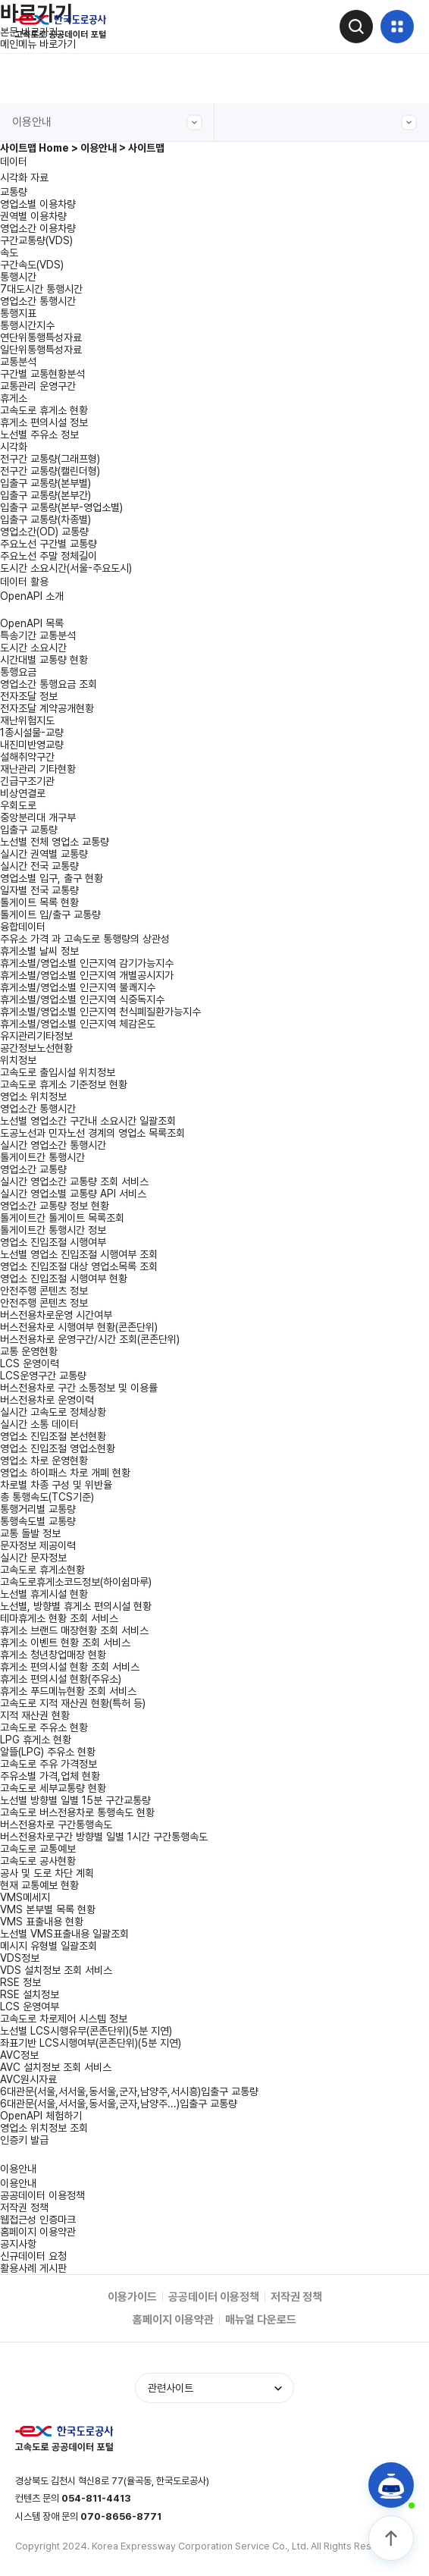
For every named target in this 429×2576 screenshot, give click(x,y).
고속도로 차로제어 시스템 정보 (63, 2019)
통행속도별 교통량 (38, 1521)
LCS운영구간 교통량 (43, 1376)
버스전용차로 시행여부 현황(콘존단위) (79, 1327)
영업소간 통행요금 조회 (48, 684)
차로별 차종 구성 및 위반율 (56, 1485)
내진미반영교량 (32, 745)
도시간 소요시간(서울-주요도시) (66, 568)
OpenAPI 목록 (32, 623)
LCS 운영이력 (29, 1363)
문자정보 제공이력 (38, 1545)
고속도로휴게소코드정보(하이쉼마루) (76, 1582)
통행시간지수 (27, 325)
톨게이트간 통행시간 (42, 1157)
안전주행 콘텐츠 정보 (44, 1303)
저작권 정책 (24, 2207)
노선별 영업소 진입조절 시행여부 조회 (79, 1254)
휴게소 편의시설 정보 (44, 422)
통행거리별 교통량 (38, 1509)
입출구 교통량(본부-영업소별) (61, 507)
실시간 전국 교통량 (39, 866)
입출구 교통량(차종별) (45, 519)
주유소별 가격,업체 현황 (50, 1776)
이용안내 (107, 122)
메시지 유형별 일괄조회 (48, 1946)
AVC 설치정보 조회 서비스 (55, 2067)
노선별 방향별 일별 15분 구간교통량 (75, 1800)
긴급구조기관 (27, 781)
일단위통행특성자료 (41, 350)
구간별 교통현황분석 (42, 374)
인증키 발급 (24, 2140)
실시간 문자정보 (33, 1558)
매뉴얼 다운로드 (260, 2320)
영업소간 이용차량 (38, 228)
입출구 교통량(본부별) (45, 483)
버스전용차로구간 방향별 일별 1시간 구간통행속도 (104, 1837)
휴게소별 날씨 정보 (39, 951)
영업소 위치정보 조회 (44, 2128)
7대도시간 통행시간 (41, 289)
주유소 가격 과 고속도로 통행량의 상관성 (85, 939)
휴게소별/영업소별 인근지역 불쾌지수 (77, 987)
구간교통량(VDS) (36, 240)
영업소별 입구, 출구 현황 (51, 878)
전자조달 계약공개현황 (47, 708)
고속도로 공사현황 (38, 1861)
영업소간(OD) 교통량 (44, 532)
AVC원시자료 (28, 2079)
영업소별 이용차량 (38, 204)
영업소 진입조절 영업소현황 (57, 1448)
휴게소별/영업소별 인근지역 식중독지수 (82, 999)
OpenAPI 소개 (32, 596)
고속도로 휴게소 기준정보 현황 (63, 1084)
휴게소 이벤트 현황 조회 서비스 (65, 1642)
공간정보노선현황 (36, 1048)
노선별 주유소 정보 (39, 434)
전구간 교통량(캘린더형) (50, 471)
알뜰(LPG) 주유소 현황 (48, 1752)
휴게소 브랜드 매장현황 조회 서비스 (74, 1630)
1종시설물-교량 (32, 732)
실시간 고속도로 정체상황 (53, 1412)
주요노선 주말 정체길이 (48, 556)
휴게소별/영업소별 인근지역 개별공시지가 (87, 975)
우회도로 (18, 805)
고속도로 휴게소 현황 (44, 410)
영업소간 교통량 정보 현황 (54, 1206)
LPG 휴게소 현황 (35, 1740)
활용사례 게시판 (33, 2268)
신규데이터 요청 (33, 2256)
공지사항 (18, 2244)
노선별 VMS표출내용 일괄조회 (64, 1934)
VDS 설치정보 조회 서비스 (56, 1970)
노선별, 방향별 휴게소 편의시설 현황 (76, 1606)
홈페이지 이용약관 (38, 2232)
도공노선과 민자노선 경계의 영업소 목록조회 (92, 1133)
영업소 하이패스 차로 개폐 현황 (65, 1473)
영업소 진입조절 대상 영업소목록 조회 (79, 1266)
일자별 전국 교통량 (39, 890)
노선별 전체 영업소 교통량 (54, 842)
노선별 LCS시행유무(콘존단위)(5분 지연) (86, 2031)
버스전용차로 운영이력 (47, 1400)
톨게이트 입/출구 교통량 (50, 914)
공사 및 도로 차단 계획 (47, 1873)
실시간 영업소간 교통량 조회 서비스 (74, 1181)
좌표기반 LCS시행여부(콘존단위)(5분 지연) (90, 2043)
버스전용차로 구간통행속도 (56, 1824)
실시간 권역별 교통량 (44, 854)
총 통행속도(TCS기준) (47, 1497)
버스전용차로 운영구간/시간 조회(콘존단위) (90, 1339)
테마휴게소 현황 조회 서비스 (59, 1618)
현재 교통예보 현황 (39, 1885)
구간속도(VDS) (32, 265)
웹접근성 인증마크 (38, 2220)
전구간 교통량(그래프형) (50, 459)
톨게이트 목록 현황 (39, 902)
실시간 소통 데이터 (39, 1424)
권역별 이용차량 (33, 216)
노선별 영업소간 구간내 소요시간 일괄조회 (88, 1121)
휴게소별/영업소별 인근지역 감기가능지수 (87, 963)
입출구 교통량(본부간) (45, 495)
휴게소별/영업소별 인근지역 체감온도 (77, 1024)
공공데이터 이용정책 (42, 2195)
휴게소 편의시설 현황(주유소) (60, 1679)
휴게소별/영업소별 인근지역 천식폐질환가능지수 (100, 1012)
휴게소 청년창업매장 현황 (53, 1655)
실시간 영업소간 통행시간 (53, 1145)
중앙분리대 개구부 (38, 817)
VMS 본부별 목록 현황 (48, 1909)
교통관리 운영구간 (38, 386)
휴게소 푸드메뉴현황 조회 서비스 (68, 1691)
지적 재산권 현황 (35, 1715)
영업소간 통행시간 (38, 301)
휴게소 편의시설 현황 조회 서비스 (69, 1667)
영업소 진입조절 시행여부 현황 (63, 1278)
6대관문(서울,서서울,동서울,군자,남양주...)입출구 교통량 (118, 2104)
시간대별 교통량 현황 (44, 660)
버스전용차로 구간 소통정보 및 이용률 (79, 1388)
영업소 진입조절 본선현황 (53, 1436)
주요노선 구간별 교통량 (48, 544)
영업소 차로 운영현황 (44, 1460)
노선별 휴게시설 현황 (44, 1594)
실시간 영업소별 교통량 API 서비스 (73, 1194)
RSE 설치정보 (29, 1994)
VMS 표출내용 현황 (41, 1922)
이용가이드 (132, 2297)
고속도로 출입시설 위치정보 (57, 1072)
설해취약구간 (27, 757)
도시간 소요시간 (33, 648)
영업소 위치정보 (33, 1096)
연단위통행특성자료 (41, 337)
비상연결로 (22, 793)
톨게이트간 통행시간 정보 (53, 1230)
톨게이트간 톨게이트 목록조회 (62, 1218)
